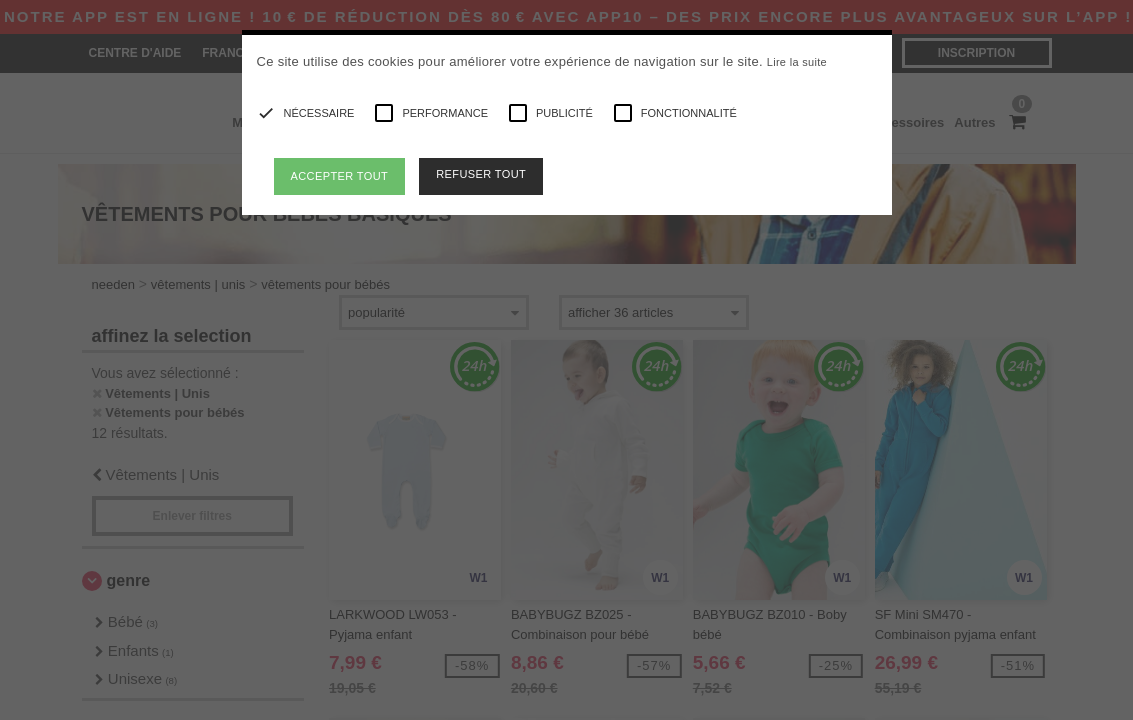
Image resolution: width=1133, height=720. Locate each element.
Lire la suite (797, 62)
